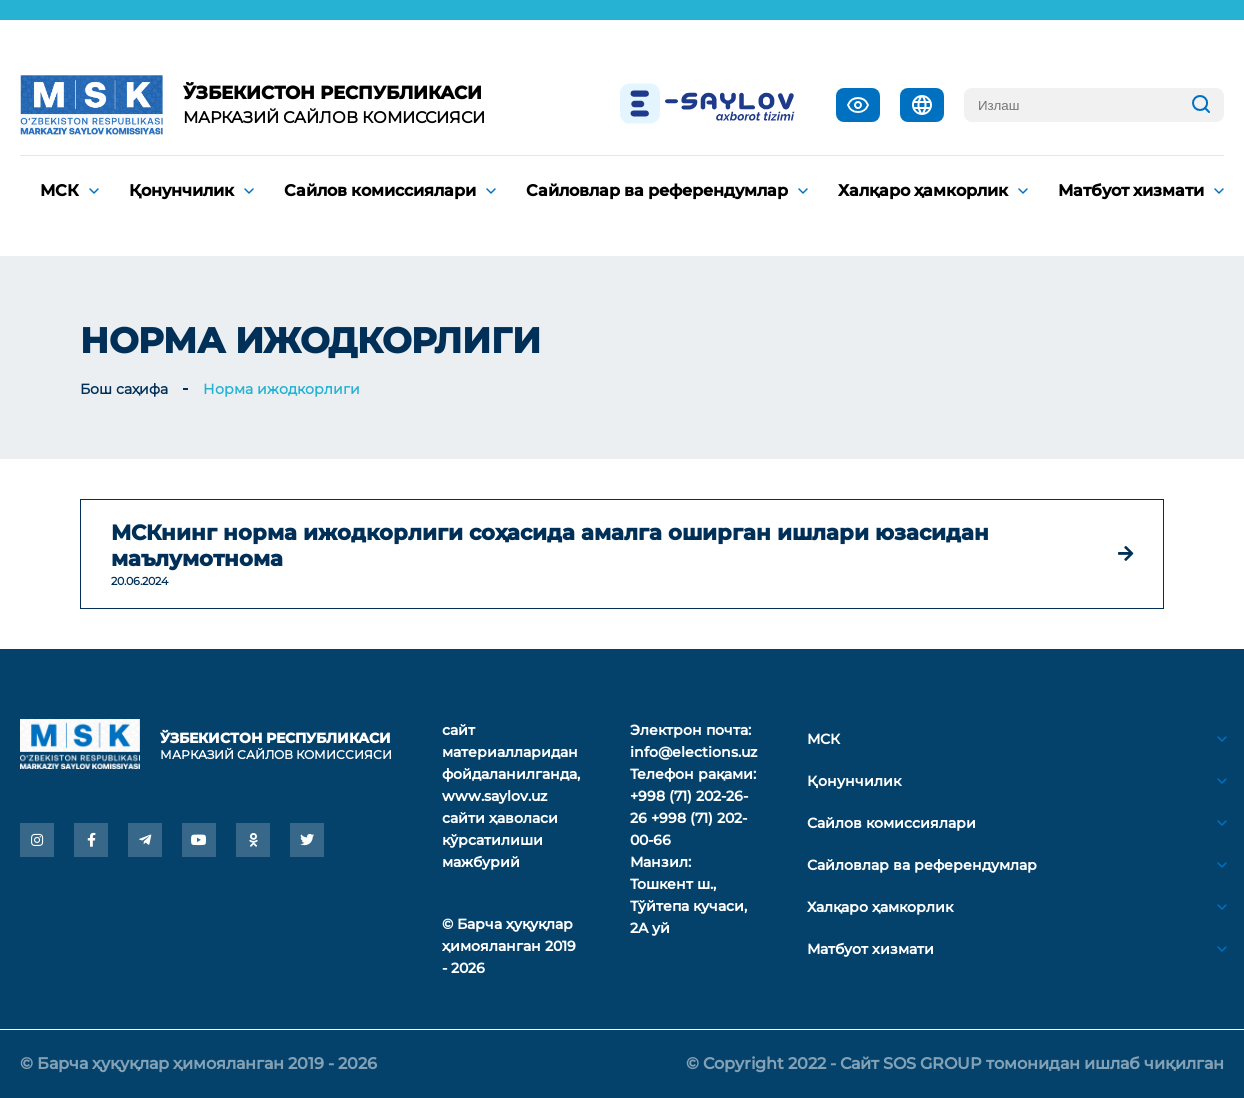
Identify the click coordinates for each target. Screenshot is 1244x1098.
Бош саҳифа (124, 389)
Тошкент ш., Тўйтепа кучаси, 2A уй (688, 906)
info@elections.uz (693, 752)
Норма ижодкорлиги (281, 389)
